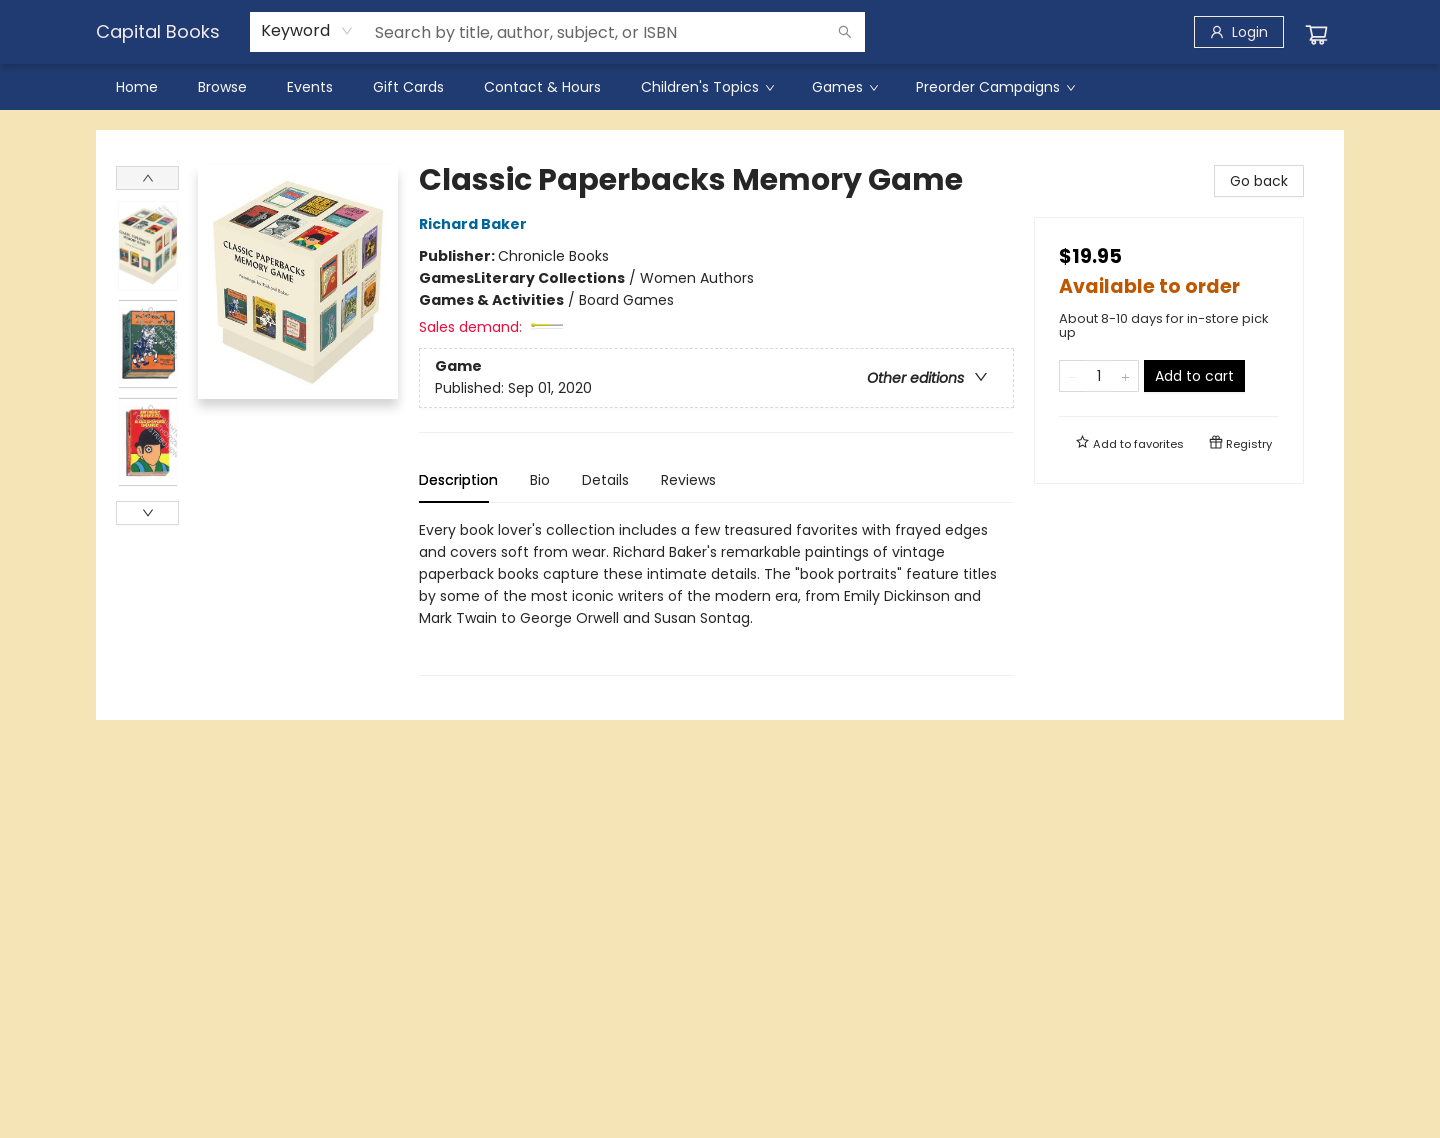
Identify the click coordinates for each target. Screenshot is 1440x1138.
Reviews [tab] (688, 480)
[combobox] (307, 31)
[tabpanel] (716, 597)
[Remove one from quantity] (1072, 376)
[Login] (1239, 32)
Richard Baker (476, 224)
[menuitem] (137, 87)
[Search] (845, 32)
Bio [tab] (540, 480)
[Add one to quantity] (1125, 376)
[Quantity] (1099, 376)
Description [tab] (458, 480)
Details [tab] (605, 480)
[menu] (720, 87)
